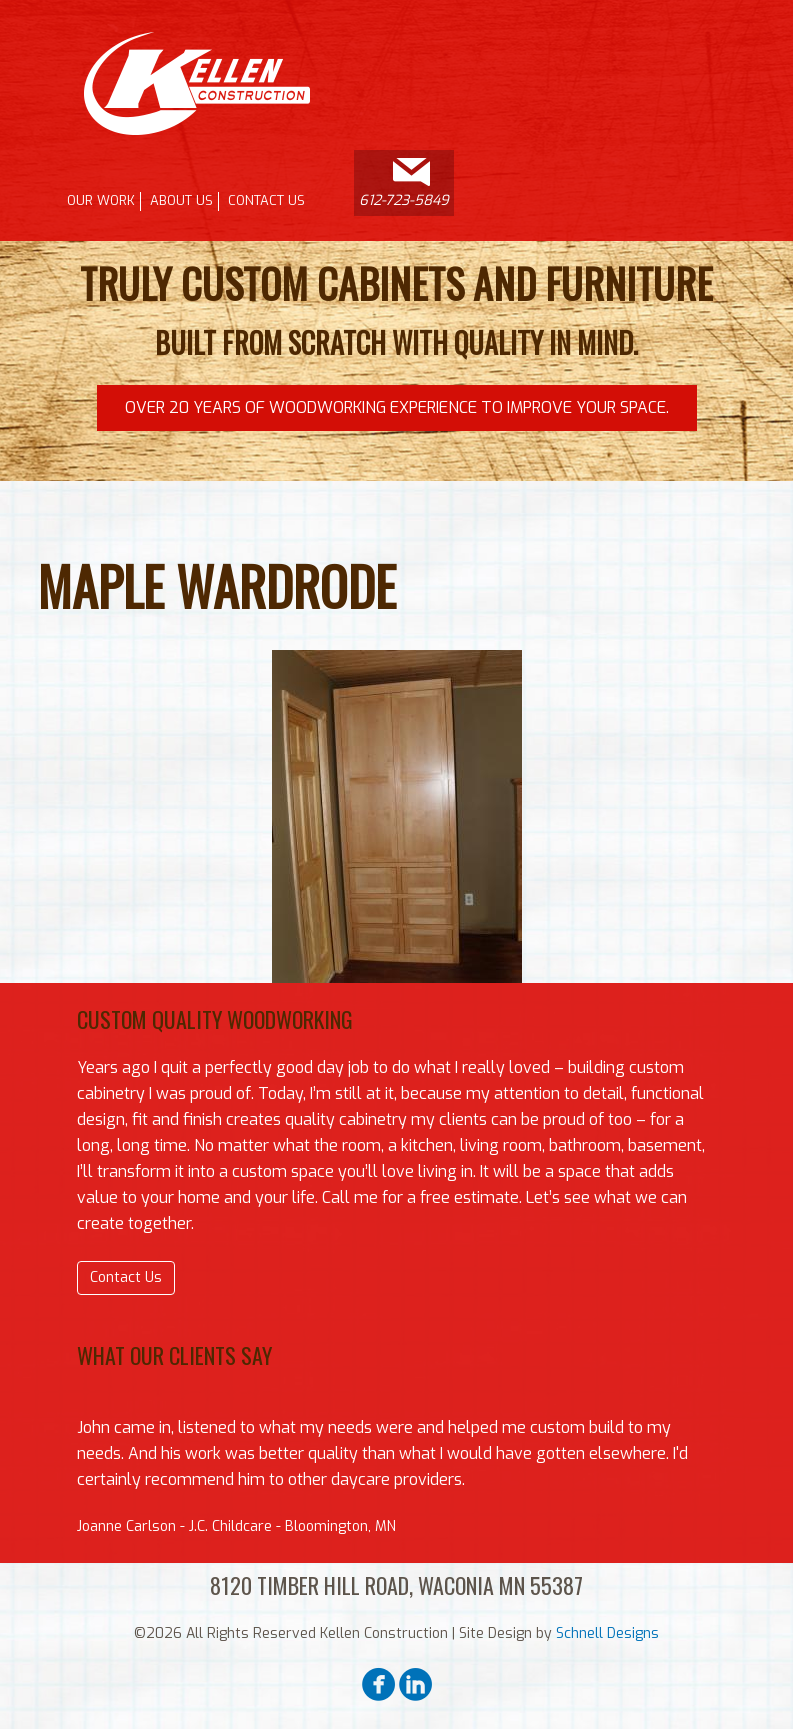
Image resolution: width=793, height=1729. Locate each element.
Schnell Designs (607, 1633)
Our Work (101, 200)
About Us (181, 200)
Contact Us (266, 200)
